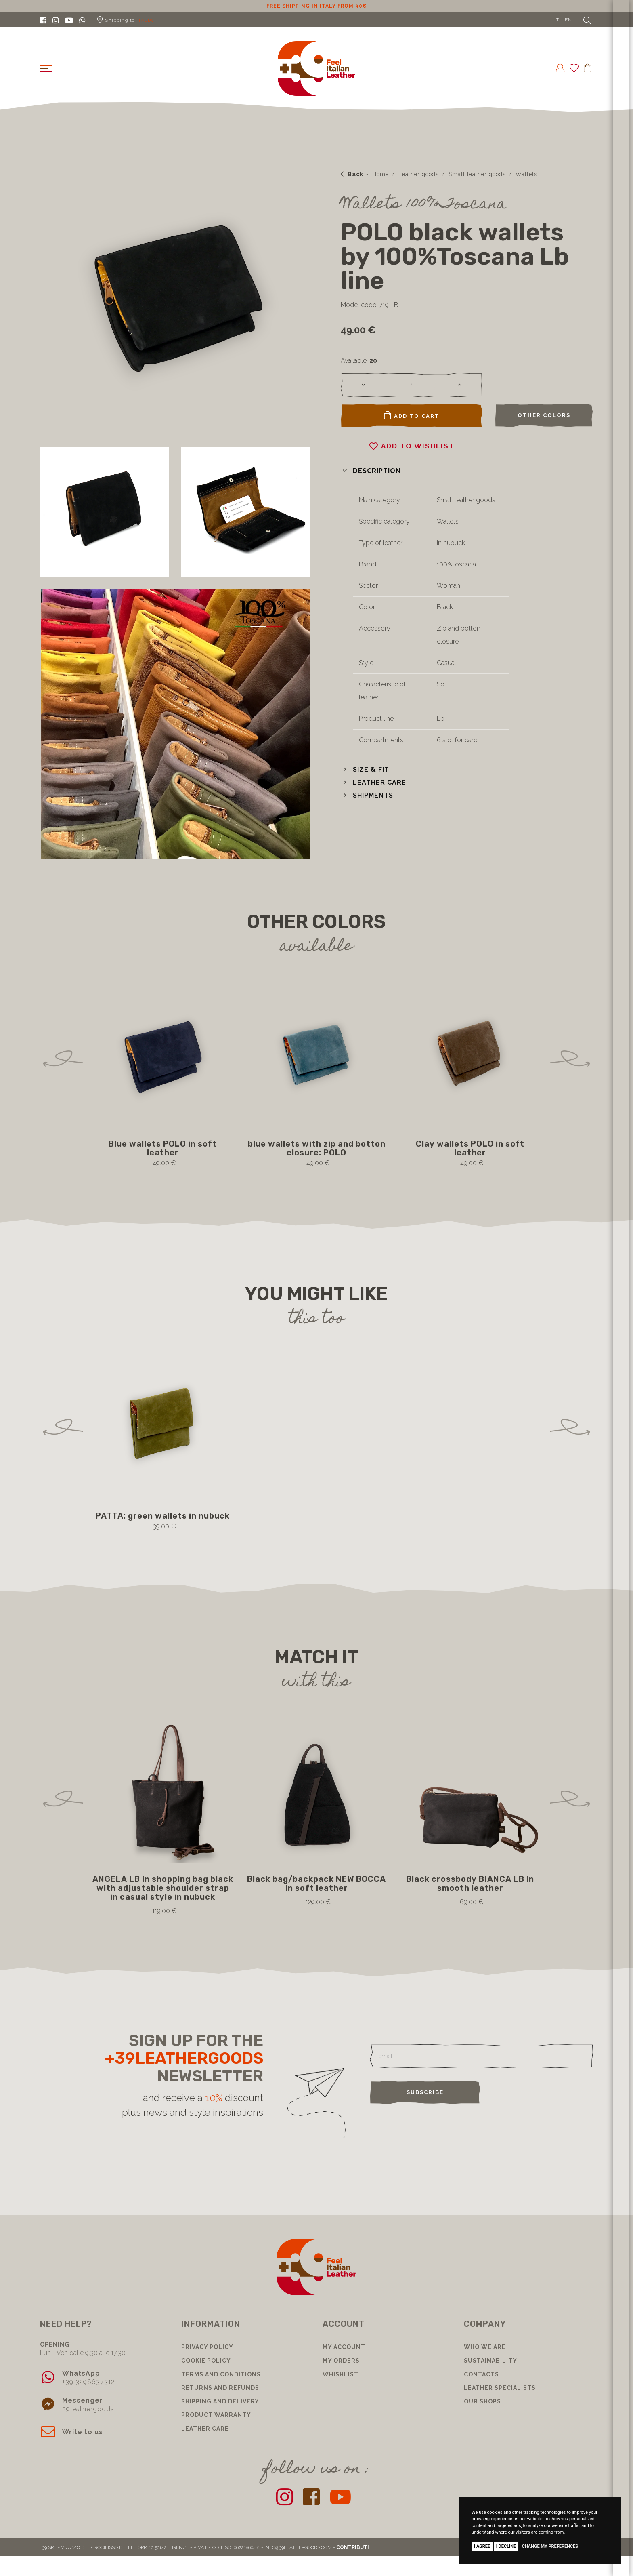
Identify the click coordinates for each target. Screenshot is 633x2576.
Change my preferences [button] (550, 2546)
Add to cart (412, 415)
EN (568, 20)
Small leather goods (477, 174)
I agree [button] (482, 2546)
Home (380, 174)
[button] (371, 471)
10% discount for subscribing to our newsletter (316, 6)
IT (556, 20)
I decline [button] (506, 2546)
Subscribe (425, 2092)
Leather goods (418, 174)
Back (352, 174)
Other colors (544, 415)
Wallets (526, 174)
